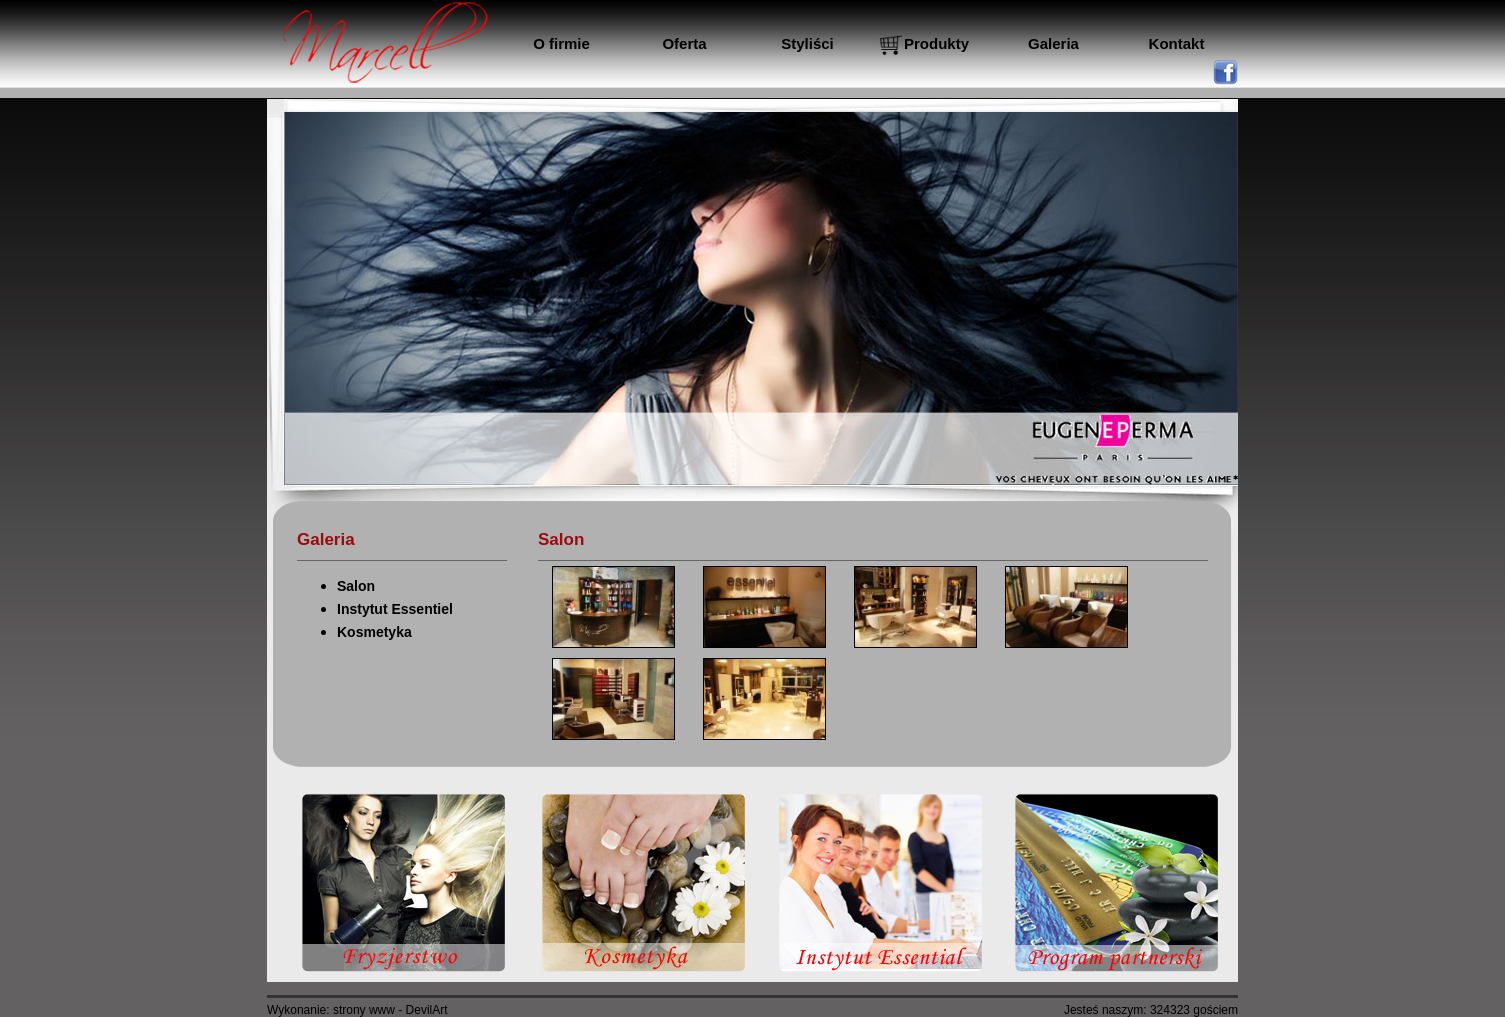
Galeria (1053, 43)
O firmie (561, 43)
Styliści (807, 43)
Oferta (684, 43)
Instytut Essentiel (395, 609)
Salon (356, 586)
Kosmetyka (374, 632)
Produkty (936, 43)
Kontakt (1177, 43)
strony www (364, 1010)
